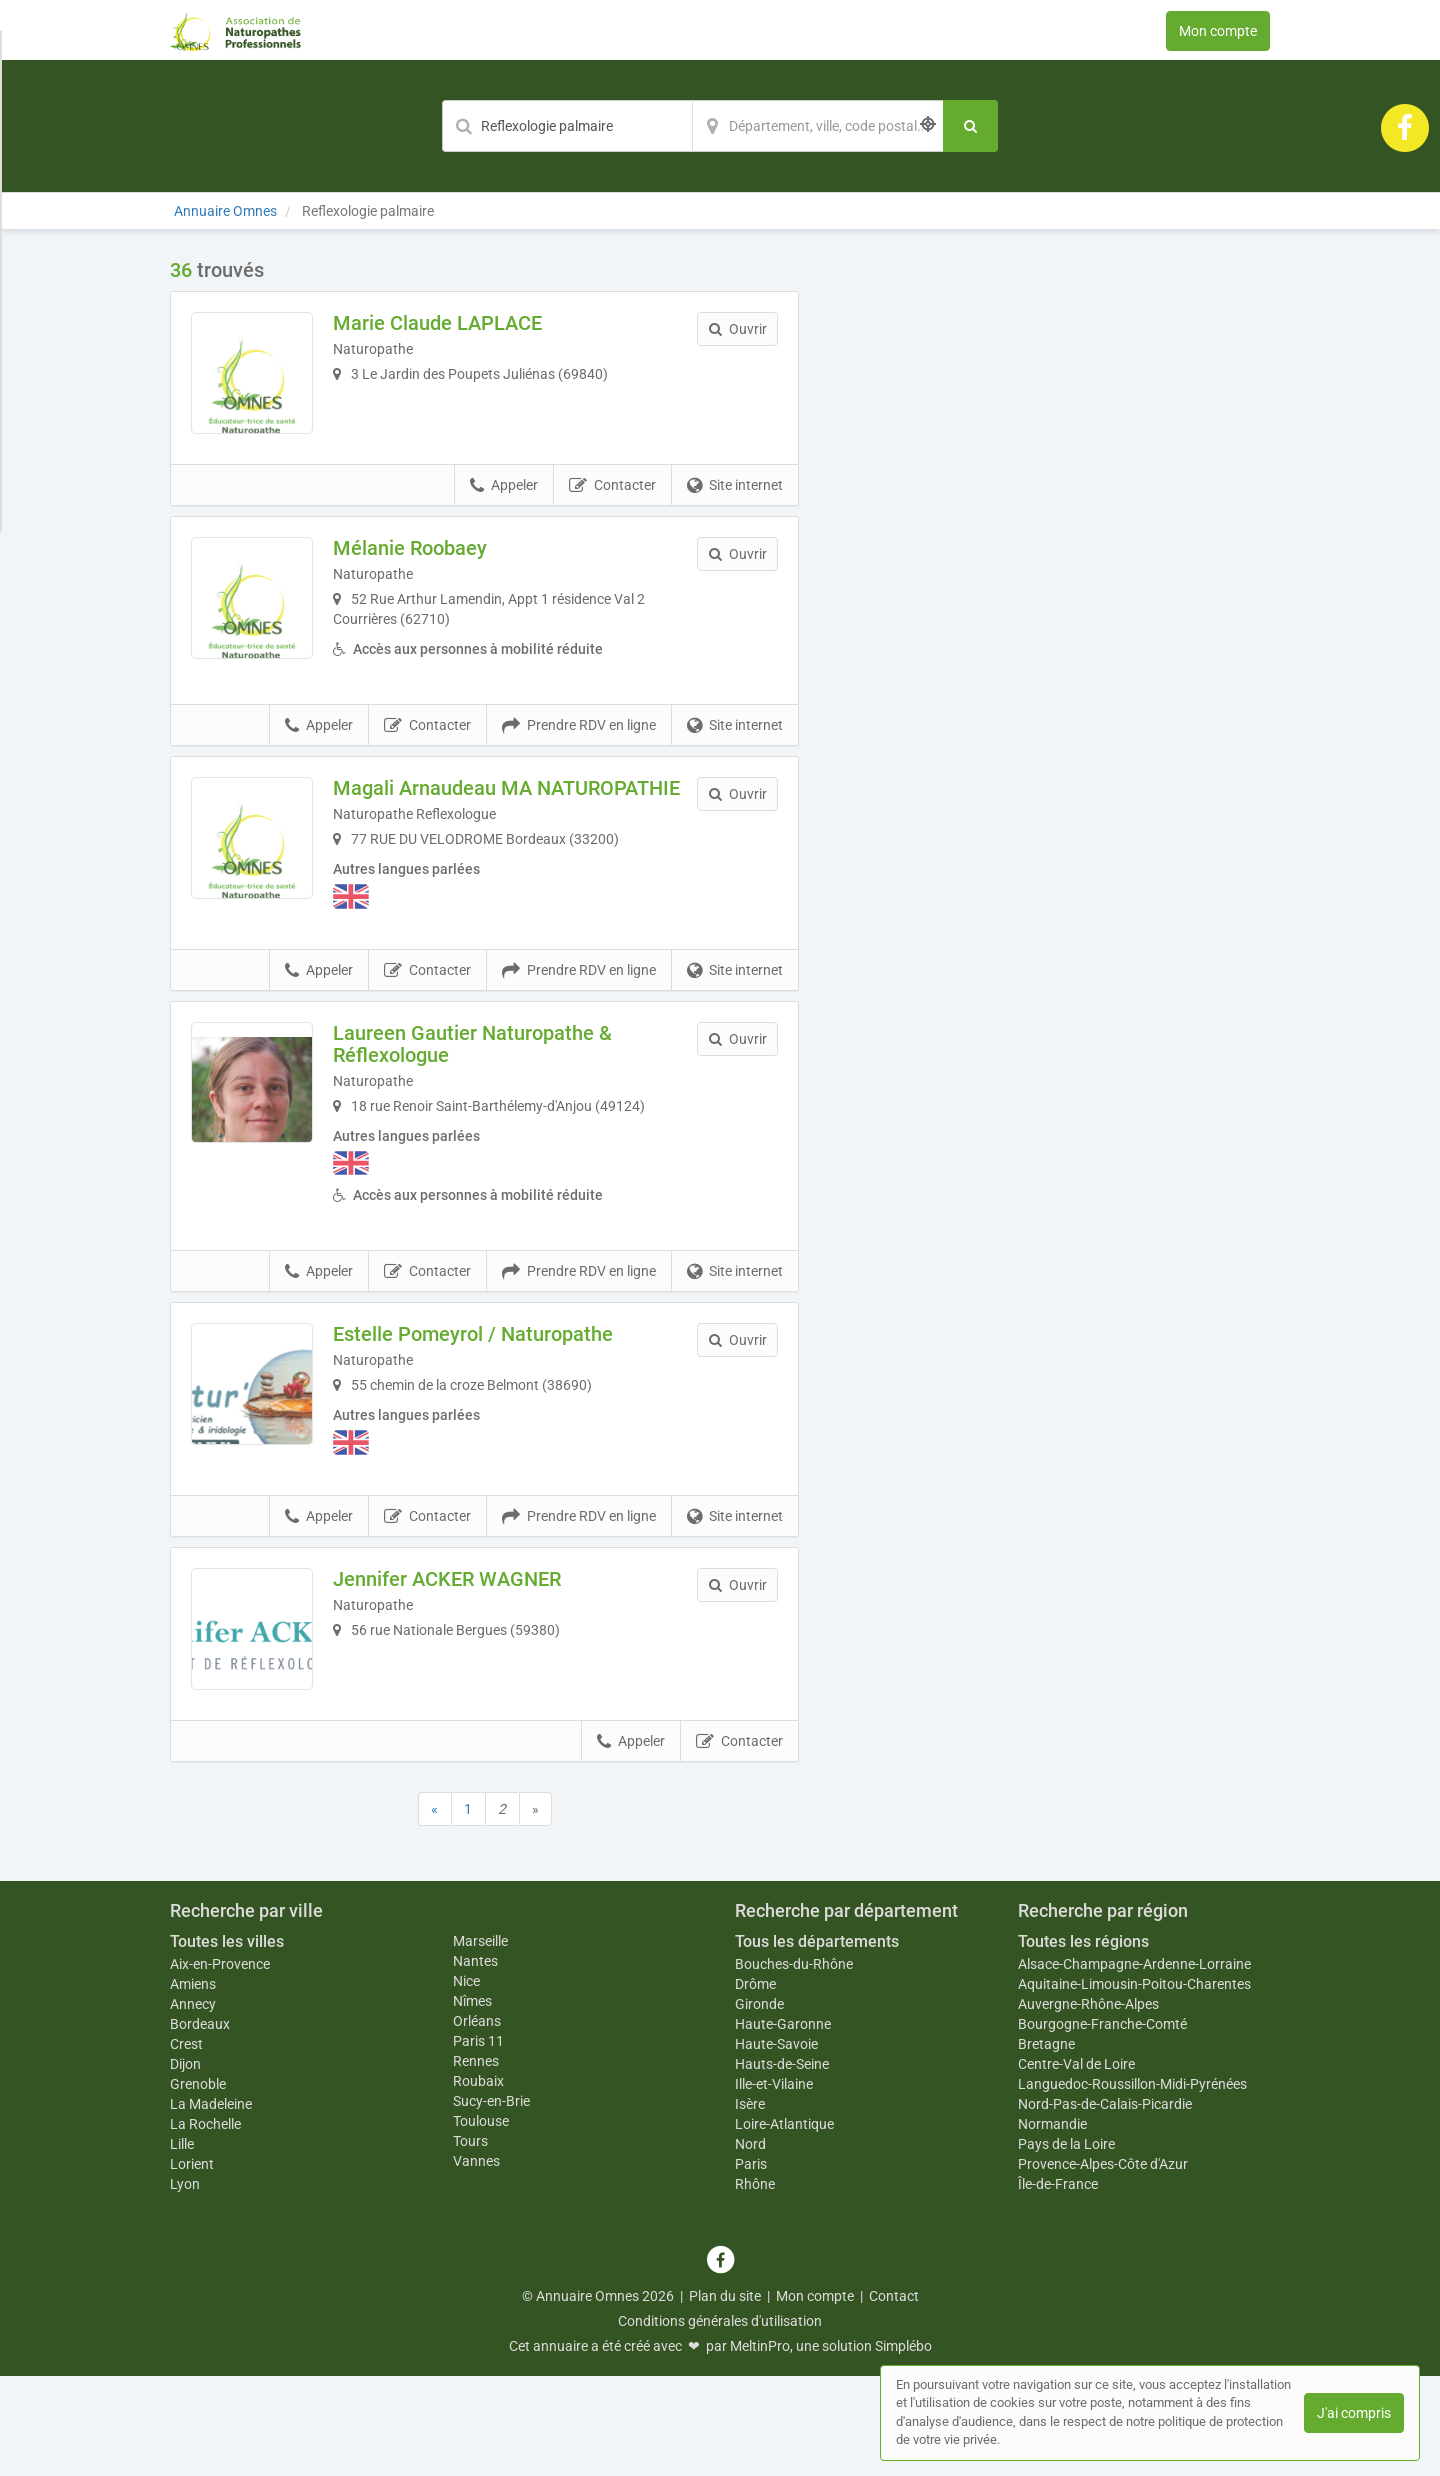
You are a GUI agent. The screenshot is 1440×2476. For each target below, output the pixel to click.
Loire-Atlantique (784, 2224)
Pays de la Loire (1066, 2244)
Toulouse (481, 2221)
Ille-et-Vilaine (774, 2184)
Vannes (476, 2261)
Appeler (504, 514)
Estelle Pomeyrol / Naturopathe (501, 1398)
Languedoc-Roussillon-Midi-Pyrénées (1132, 2184)
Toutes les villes (227, 2041)
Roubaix (478, 2181)
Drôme (755, 2084)
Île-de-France (1058, 2284)
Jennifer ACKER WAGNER (475, 1651)
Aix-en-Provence (220, 2064)
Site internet (735, 514)
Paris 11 (478, 2141)
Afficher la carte (1049, 542)
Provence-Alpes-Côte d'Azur (1103, 2264)
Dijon (185, 2164)
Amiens (193, 2084)
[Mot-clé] (567, 126)
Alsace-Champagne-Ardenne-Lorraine (1134, 2064)
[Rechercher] (970, 126)
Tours (470, 2241)
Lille (182, 2244)
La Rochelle (205, 2224)
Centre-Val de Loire (1076, 2164)
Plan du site (725, 2396)
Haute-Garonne (783, 2124)
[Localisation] (818, 126)
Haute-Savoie (776, 2144)
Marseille (480, 2041)
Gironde (759, 2104)
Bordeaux (200, 2124)
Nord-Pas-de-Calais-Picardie (1105, 2204)
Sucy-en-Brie (491, 2201)
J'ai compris (1354, 2413)
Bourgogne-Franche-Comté (1102, 2124)
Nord (750, 2244)
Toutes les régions (1083, 2041)
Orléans (477, 2121)
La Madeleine (211, 2204)
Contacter (612, 514)
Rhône (755, 2284)
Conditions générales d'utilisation (720, 2421)
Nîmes (472, 2101)
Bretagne (1046, 2144)
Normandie (1052, 2224)
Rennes (476, 2161)
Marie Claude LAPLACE (465, 323)
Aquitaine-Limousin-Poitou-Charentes (1134, 2084)
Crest (186, 2144)
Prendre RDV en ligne (579, 767)
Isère (750, 2204)
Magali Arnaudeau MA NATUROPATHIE (460, 841)
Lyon (185, 2284)
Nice (466, 2081)
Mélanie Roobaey (438, 576)
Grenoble (198, 2184)
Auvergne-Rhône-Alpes (1088, 2104)
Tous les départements (817, 2041)
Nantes (475, 2061)
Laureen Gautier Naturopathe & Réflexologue (500, 1107)
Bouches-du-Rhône (794, 2064)
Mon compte (1218, 31)
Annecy (193, 2104)
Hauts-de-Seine (782, 2164)
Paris (751, 2264)
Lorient (192, 2264)
